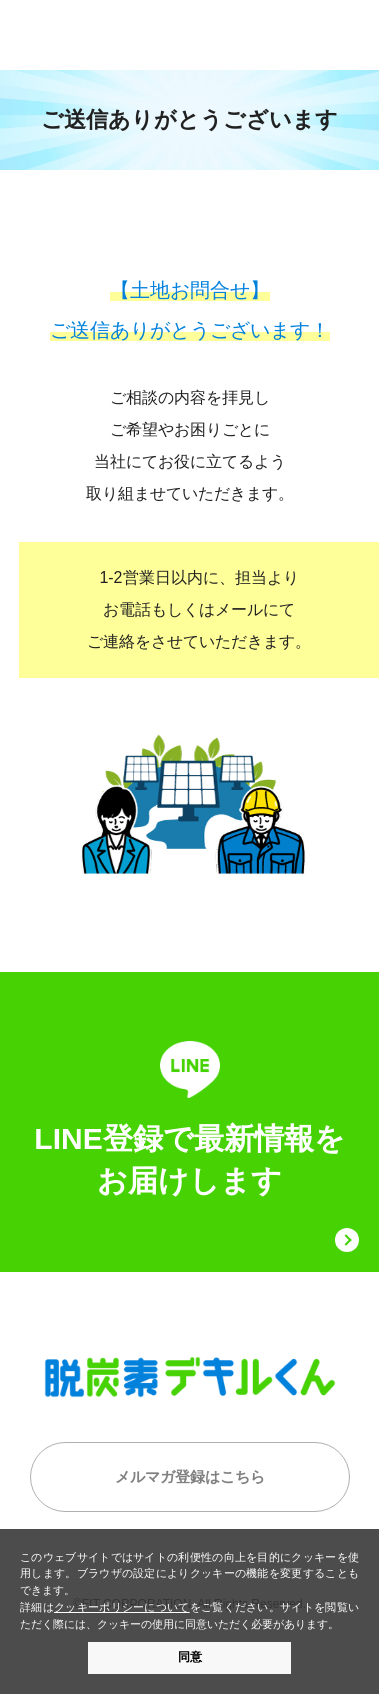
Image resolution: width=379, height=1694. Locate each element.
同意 (190, 1657)
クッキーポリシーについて (122, 1607)
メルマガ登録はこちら (190, 1476)
